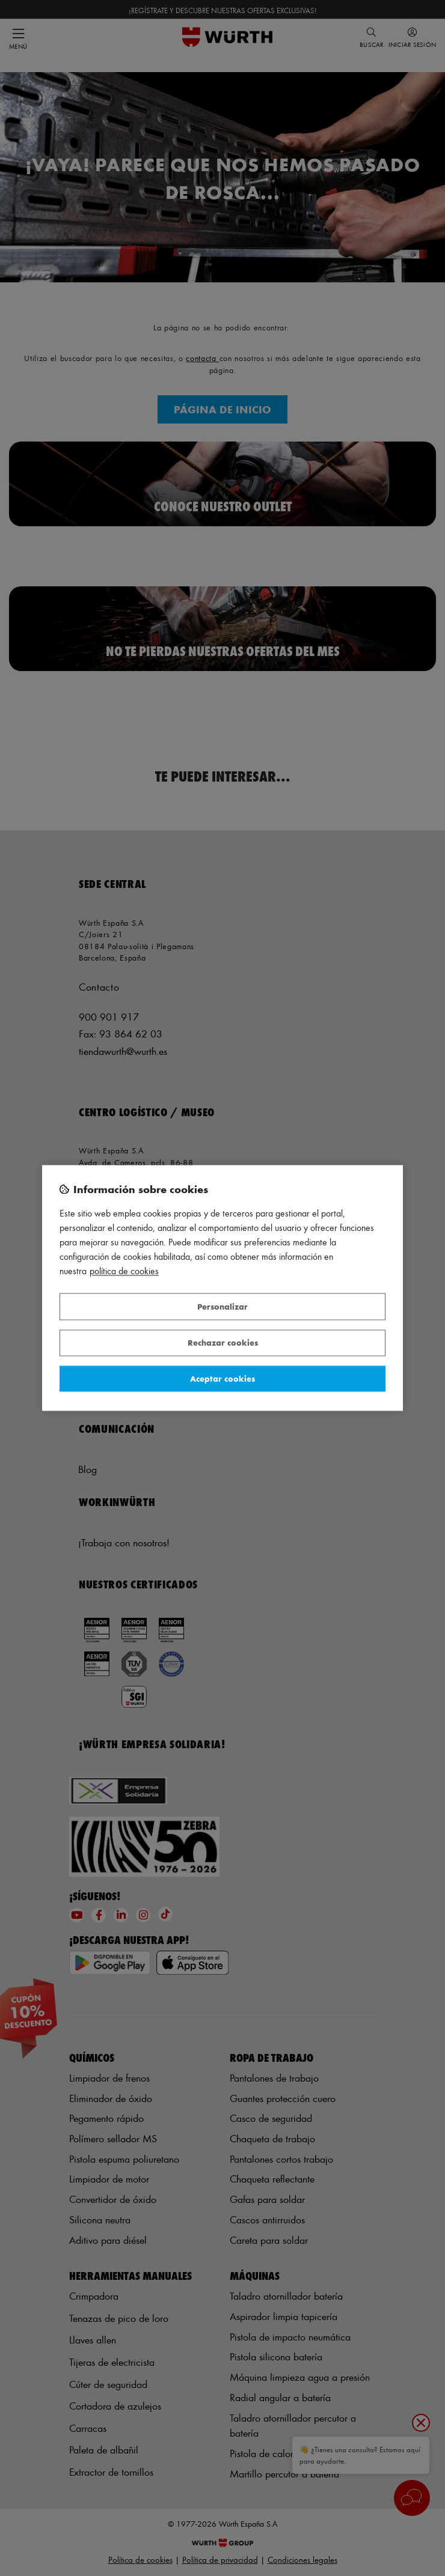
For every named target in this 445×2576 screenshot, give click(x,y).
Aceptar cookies (222, 1378)
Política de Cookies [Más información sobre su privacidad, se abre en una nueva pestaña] (124, 1271)
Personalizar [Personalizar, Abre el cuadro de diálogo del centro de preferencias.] (222, 1306)
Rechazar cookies (223, 1343)
